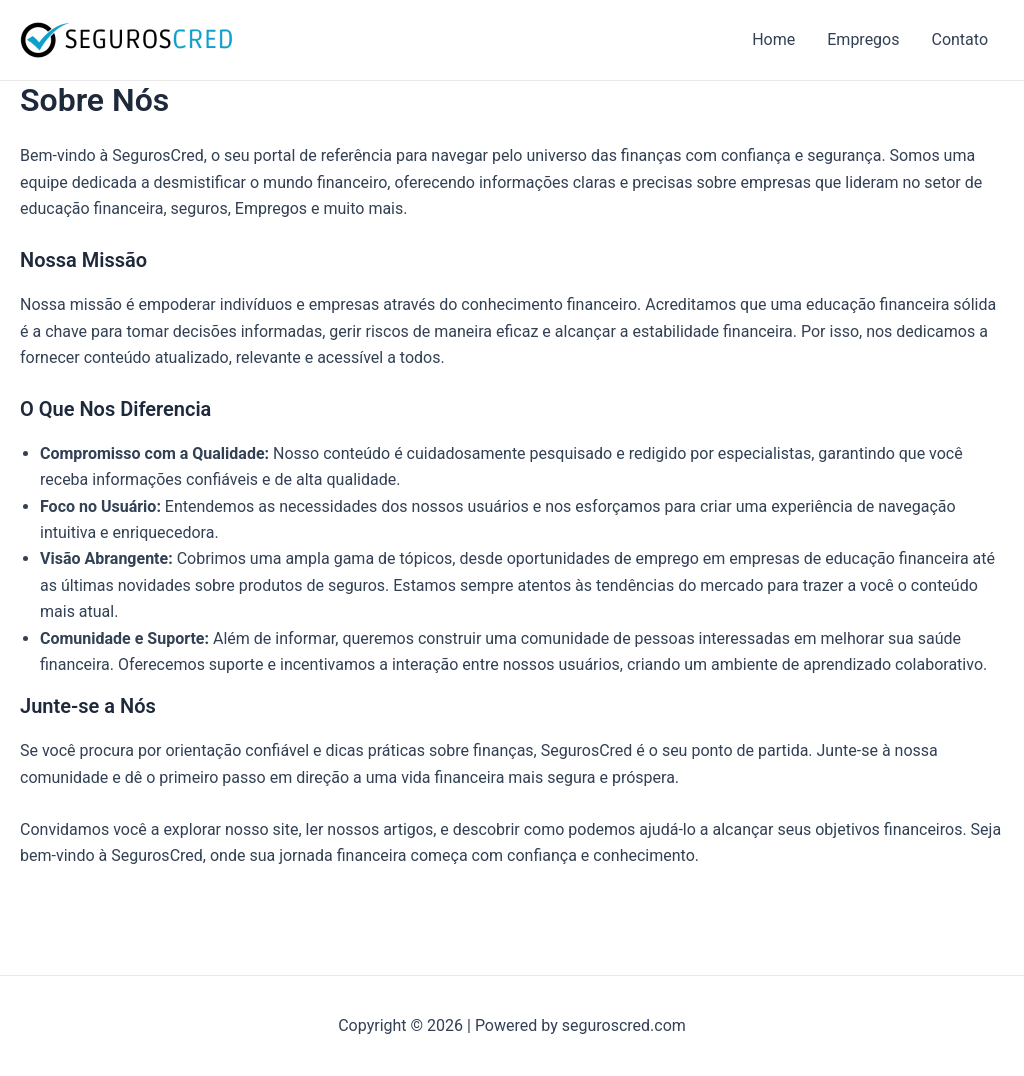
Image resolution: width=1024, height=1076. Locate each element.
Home (773, 39)
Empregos (863, 39)
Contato (959, 39)
